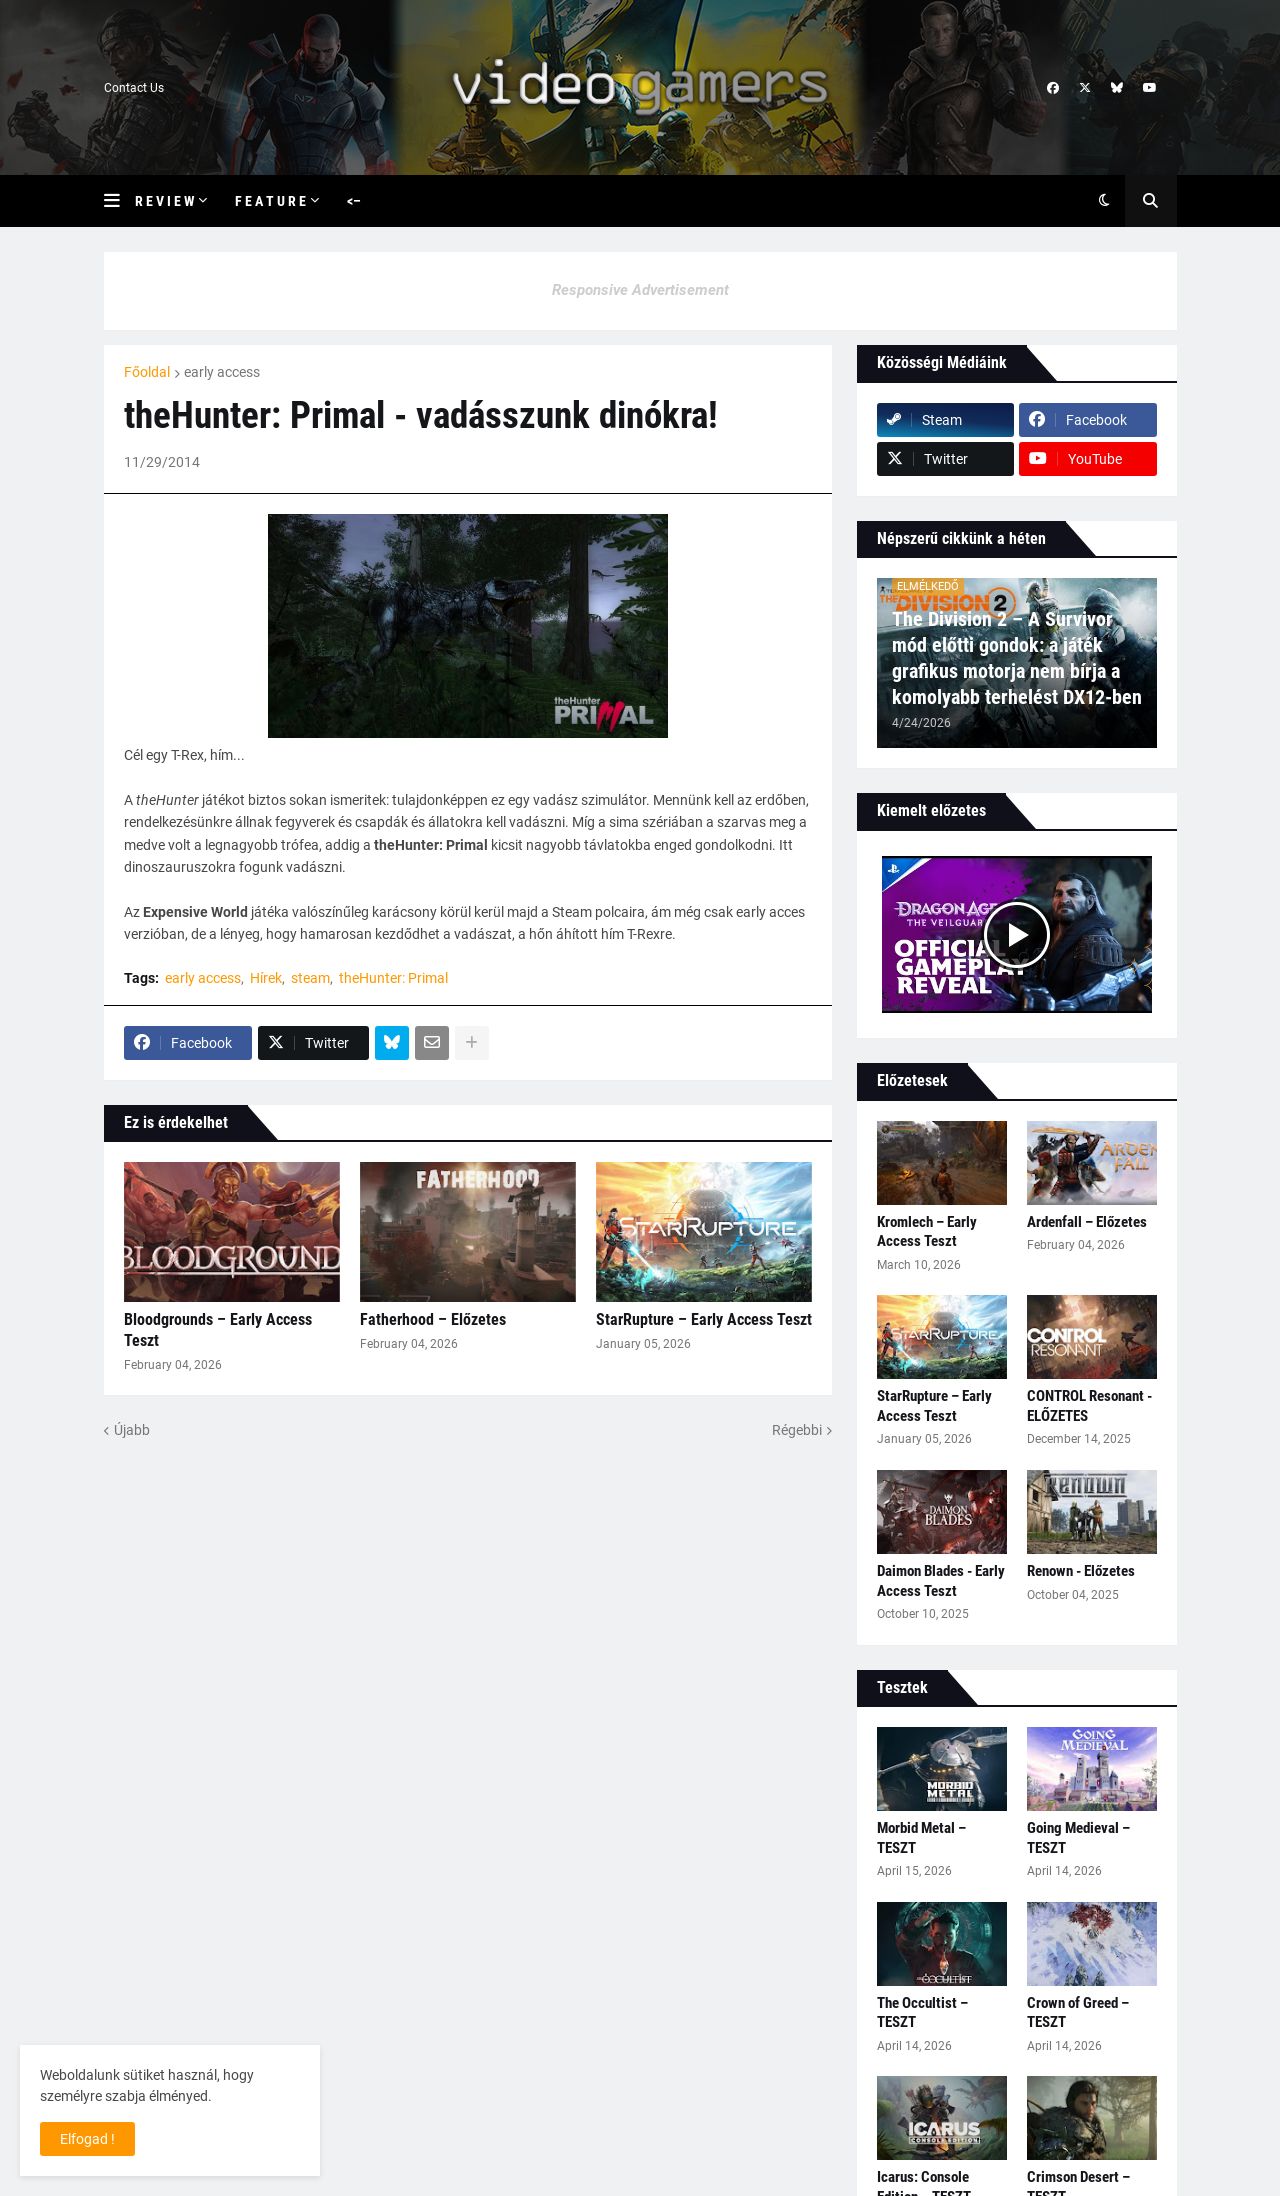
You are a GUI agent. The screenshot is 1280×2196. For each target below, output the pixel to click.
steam (310, 978)
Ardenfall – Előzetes (1087, 1222)
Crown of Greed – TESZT (1078, 2013)
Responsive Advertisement (640, 290)
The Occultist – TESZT (922, 2013)
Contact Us (134, 88)
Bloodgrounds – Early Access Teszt (218, 1330)
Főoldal (147, 372)
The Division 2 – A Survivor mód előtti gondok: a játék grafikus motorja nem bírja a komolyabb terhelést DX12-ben (1017, 658)
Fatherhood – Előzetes (433, 1319)
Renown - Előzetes (1081, 1571)
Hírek (266, 978)
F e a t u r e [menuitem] (270, 201)
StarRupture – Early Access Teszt (704, 1319)
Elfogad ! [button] (87, 2139)
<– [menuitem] (354, 201)
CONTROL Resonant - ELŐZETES (1089, 1406)
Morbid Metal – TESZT (921, 1838)
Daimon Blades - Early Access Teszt (941, 1581)
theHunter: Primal (393, 978)
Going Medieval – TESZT (1078, 1838)
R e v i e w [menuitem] (164, 201)
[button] (119, 201)
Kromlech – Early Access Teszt (927, 1232)
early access (222, 372)
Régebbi (797, 1430)
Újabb (132, 1430)
